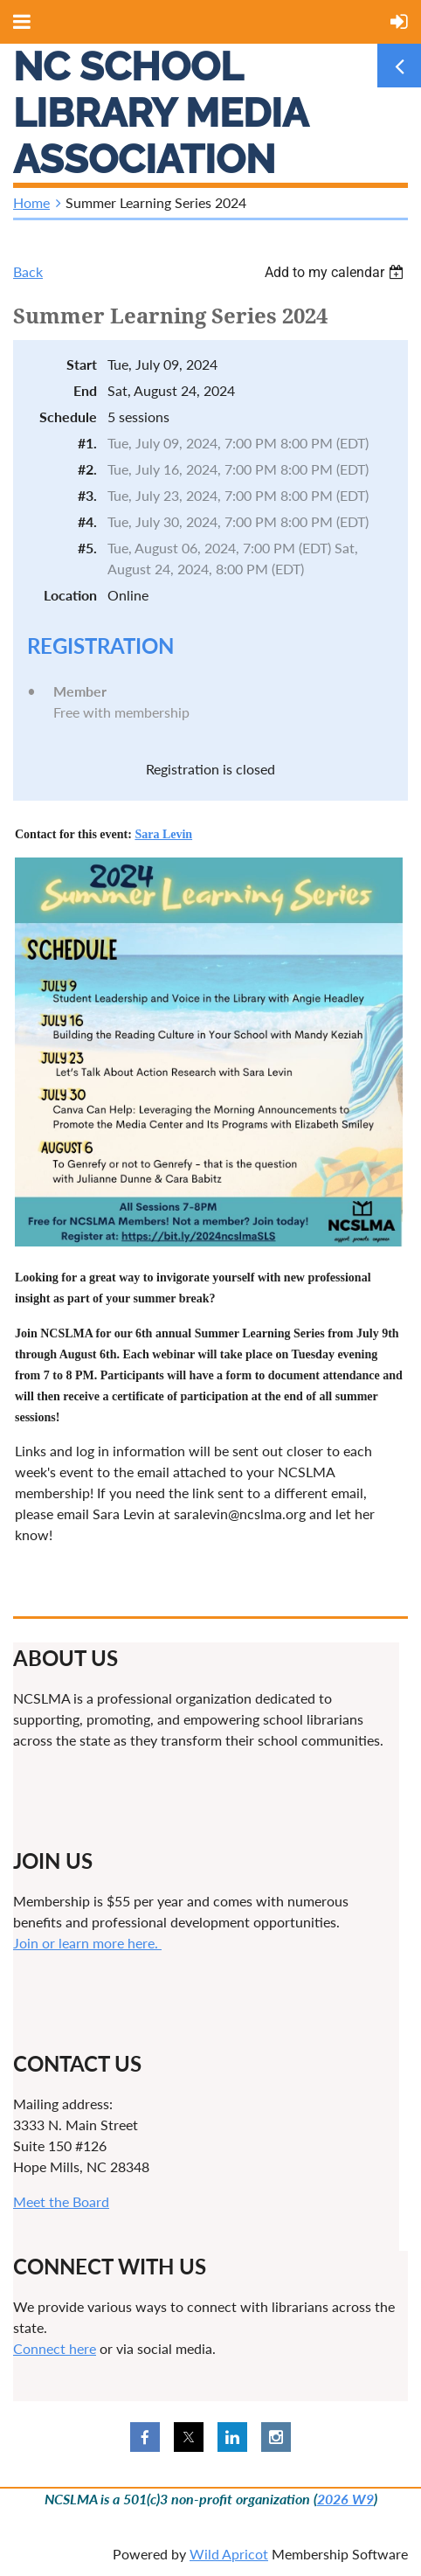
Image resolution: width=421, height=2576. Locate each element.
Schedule (68, 416)
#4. (87, 521)
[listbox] (336, 272)
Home (31, 202)
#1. (87, 442)
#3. (87, 495)
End (85, 390)
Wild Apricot (229, 2553)
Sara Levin (163, 834)
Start (81, 364)
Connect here (54, 2348)
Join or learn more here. (87, 1942)
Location (70, 595)
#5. (87, 547)
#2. (87, 469)
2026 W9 (345, 2498)
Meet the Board (61, 2201)
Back (28, 271)
